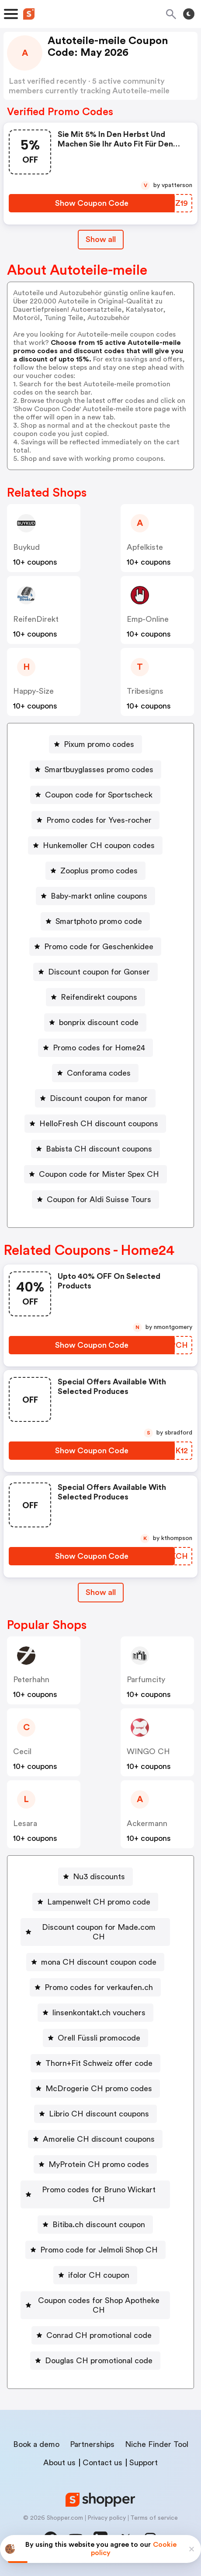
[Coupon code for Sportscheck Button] (95, 795)
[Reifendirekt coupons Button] (95, 997)
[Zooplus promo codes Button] (95, 871)
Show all (101, 1592)
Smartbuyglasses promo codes (99, 769)
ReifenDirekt (36, 619)
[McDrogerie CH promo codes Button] (95, 2088)
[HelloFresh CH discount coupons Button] (95, 1123)
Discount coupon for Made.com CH (99, 1932)
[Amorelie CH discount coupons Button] (95, 2139)
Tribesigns (145, 691)
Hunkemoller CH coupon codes (99, 845)
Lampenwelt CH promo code (98, 1902)
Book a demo (36, 2444)
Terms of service (154, 2518)
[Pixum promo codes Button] (95, 744)
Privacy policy (106, 2518)
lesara (25, 1823)
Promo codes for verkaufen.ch (99, 1987)
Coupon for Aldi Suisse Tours (99, 1199)
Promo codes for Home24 (99, 1048)
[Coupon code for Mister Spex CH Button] (95, 1174)
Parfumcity (146, 1679)
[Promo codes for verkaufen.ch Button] (95, 1987)
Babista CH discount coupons (99, 1149)
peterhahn (31, 1679)
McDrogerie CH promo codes (98, 2088)
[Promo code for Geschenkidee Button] (95, 946)
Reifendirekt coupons (99, 997)
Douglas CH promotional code (98, 2361)
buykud (26, 547)
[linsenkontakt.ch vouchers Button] (95, 2013)
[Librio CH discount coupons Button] (95, 2114)
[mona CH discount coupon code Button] (95, 1962)
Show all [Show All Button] (101, 239)
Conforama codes (99, 1073)
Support (143, 2463)
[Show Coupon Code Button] (92, 203)
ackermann (147, 1823)
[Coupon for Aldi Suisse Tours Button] (95, 1199)
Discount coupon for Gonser (99, 972)
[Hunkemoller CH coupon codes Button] (95, 845)
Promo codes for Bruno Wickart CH (99, 2194)
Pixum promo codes (99, 744)
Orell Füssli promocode (99, 2038)
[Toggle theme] (188, 14)
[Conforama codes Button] (95, 1073)
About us (59, 2463)
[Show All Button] (101, 1592)
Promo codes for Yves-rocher (99, 820)
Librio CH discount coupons (99, 2114)
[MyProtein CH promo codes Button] (95, 2164)
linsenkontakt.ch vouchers (99, 2013)
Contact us (102, 2463)
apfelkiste (145, 547)
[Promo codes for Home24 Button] (95, 1048)
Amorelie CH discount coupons (99, 2139)
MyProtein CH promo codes (99, 2164)
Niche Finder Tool (156, 2444)
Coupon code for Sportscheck (98, 795)
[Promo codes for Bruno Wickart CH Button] (95, 2194)
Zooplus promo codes (99, 871)
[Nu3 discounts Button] (95, 1876)
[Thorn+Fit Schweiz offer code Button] (95, 2063)
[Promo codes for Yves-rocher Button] (95, 820)
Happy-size (33, 691)
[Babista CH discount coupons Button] (95, 1149)
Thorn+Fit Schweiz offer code (98, 2063)
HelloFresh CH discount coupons (98, 1124)
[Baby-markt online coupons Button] (95, 896)
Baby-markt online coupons (99, 896)
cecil (22, 1751)
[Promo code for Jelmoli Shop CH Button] (95, 2250)
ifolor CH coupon (98, 2275)
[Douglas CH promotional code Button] (95, 2360)
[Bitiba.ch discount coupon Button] (95, 2224)
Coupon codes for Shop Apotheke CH (98, 2305)
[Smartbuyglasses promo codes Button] (95, 769)
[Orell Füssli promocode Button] (95, 2038)
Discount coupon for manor (99, 1098)
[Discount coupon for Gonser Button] (95, 972)
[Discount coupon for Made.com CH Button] (95, 1932)
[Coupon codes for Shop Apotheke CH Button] (95, 2305)
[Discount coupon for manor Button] (95, 1098)
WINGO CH (148, 1751)
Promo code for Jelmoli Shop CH (99, 2250)
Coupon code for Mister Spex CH (99, 1174)
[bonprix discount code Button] (95, 1022)
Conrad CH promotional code (99, 2335)
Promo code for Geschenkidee (98, 947)
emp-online (148, 619)
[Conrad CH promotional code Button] (95, 2335)
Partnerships (92, 2444)
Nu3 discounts (99, 1877)
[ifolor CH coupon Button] (95, 2275)
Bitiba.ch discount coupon (98, 2224)
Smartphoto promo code (98, 921)
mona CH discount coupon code (98, 1962)
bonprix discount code (99, 1022)
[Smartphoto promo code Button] (95, 921)
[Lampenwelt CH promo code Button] (95, 1902)
